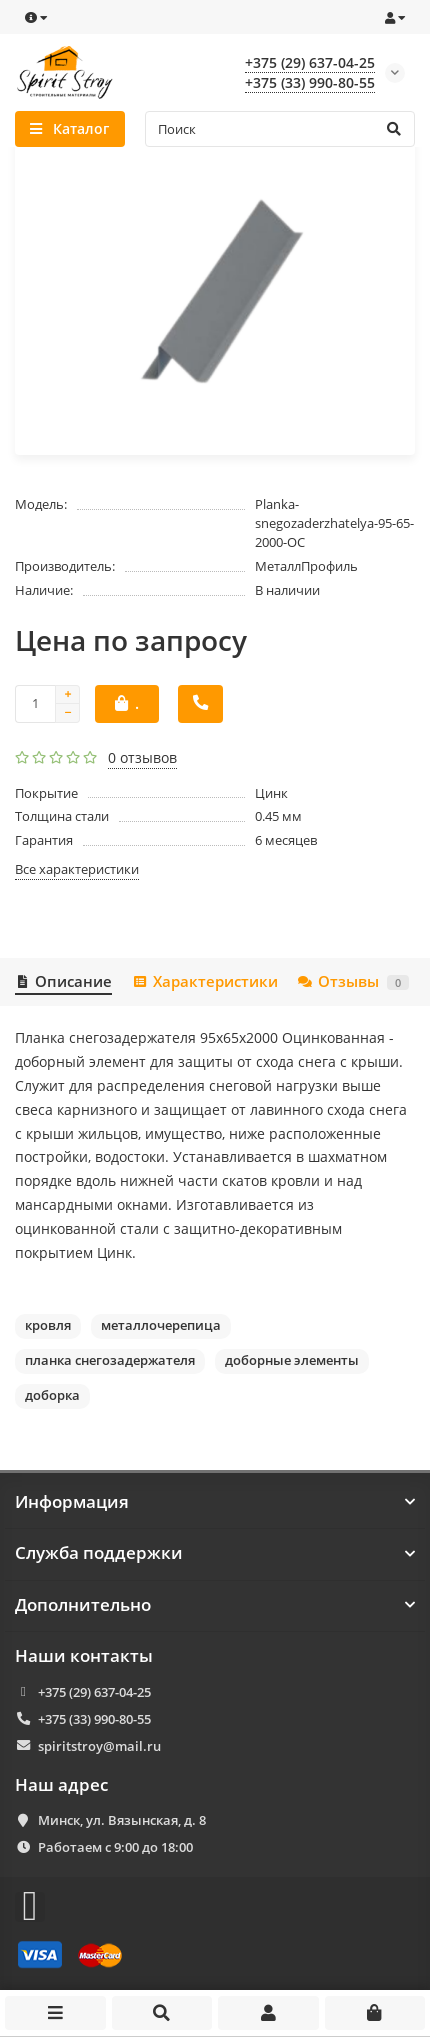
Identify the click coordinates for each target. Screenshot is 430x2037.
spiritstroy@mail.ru (99, 1746)
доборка (52, 1395)
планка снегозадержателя (110, 1360)
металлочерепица (161, 1325)
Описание (63, 981)
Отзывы (353, 981)
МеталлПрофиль (306, 566)
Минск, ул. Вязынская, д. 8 (122, 1820)
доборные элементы (292, 1360)
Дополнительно (215, 1605)
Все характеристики (77, 869)
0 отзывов (142, 757)
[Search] (280, 129)
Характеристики (204, 981)
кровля (48, 1325)
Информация (215, 1502)
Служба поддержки (215, 1553)
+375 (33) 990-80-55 (94, 1719)
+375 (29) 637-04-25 (94, 1692)
